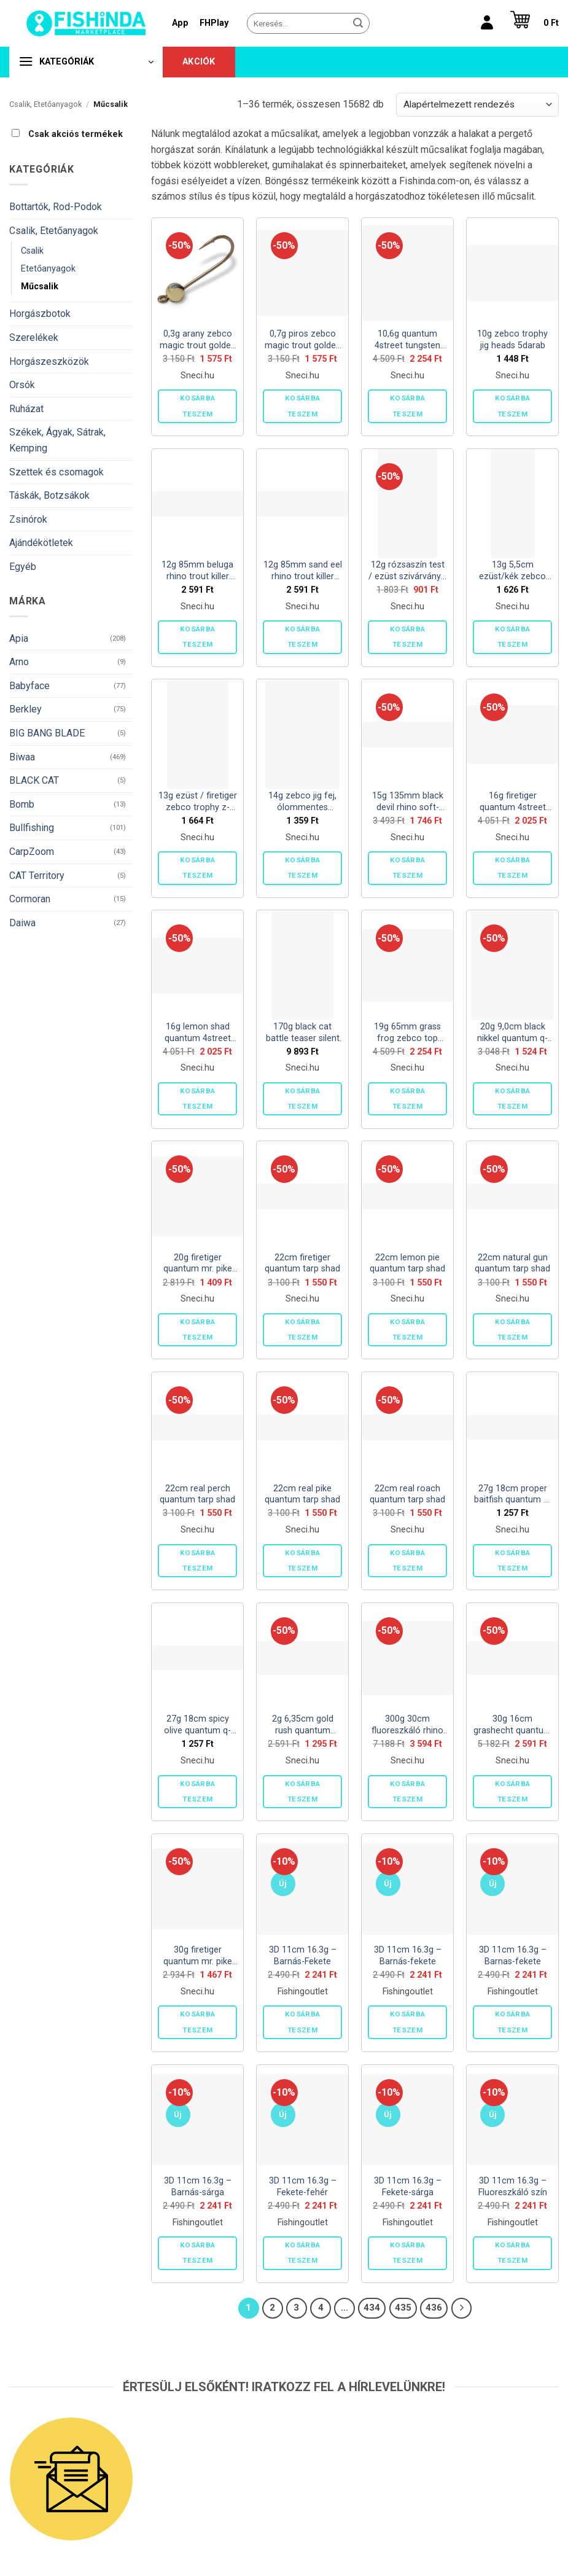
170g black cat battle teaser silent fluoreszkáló (303, 1032)
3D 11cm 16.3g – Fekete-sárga (408, 2187)
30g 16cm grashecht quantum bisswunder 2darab (512, 1725)
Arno (19, 662)
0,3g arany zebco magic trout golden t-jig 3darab (198, 340)
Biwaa (22, 757)
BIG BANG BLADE (47, 733)
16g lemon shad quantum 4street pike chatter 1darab (197, 1032)
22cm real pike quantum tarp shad (302, 1494)
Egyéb (22, 566)
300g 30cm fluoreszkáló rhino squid (407, 1725)
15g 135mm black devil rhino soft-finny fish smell (407, 801)
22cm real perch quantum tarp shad (197, 1494)
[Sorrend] (477, 105)
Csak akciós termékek (75, 134)
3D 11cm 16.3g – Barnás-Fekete (303, 1956)
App (180, 23)
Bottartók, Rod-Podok (55, 207)
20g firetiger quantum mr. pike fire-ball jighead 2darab (197, 1263)
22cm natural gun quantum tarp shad (512, 1263)
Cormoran (29, 899)
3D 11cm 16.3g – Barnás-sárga (197, 2187)
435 (403, 2307)
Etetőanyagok (48, 268)
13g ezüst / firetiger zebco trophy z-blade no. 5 (197, 801)
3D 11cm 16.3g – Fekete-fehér (303, 2187)
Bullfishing (31, 827)
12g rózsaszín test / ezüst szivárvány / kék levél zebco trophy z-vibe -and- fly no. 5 (407, 571)
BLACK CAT (34, 780)
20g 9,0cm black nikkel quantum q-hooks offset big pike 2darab (512, 1032)
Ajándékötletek (41, 542)
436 (434, 2307)
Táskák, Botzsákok (49, 495)
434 (372, 2307)
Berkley (25, 709)
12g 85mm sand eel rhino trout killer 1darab (302, 571)
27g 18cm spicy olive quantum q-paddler (197, 1725)
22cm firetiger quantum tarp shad (302, 1263)
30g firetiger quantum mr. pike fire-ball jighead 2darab (197, 1956)
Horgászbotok (40, 313)
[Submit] (358, 23)
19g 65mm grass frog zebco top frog (407, 1032)
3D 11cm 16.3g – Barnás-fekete (408, 1956)
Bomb (21, 804)
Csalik (32, 251)
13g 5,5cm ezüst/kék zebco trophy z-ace (512, 571)
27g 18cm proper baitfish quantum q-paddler (512, 1494)
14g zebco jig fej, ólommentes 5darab (302, 801)
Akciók (199, 62)
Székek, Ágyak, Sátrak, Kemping (57, 440)
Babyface (29, 686)
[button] (531, 23)
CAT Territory (36, 875)
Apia (18, 638)
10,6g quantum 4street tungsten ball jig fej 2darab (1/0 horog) (408, 340)
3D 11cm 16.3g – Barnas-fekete (513, 1956)
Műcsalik (39, 286)
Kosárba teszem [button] (197, 406)
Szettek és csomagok (56, 472)
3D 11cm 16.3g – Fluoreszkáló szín (512, 2187)
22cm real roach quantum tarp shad (407, 1494)
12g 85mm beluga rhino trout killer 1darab (197, 571)
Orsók (22, 385)
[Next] (461, 2308)
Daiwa (22, 923)
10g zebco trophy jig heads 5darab (512, 340)
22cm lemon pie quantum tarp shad (407, 1263)
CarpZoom (31, 851)
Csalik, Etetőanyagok (45, 104)
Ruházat (26, 409)
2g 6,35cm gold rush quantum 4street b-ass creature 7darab (303, 1725)
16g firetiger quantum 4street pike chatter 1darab (512, 801)
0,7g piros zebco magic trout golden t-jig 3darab (303, 340)
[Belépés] (487, 23)
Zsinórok (28, 519)
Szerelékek (33, 337)
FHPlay (214, 23)
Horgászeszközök (49, 361)
